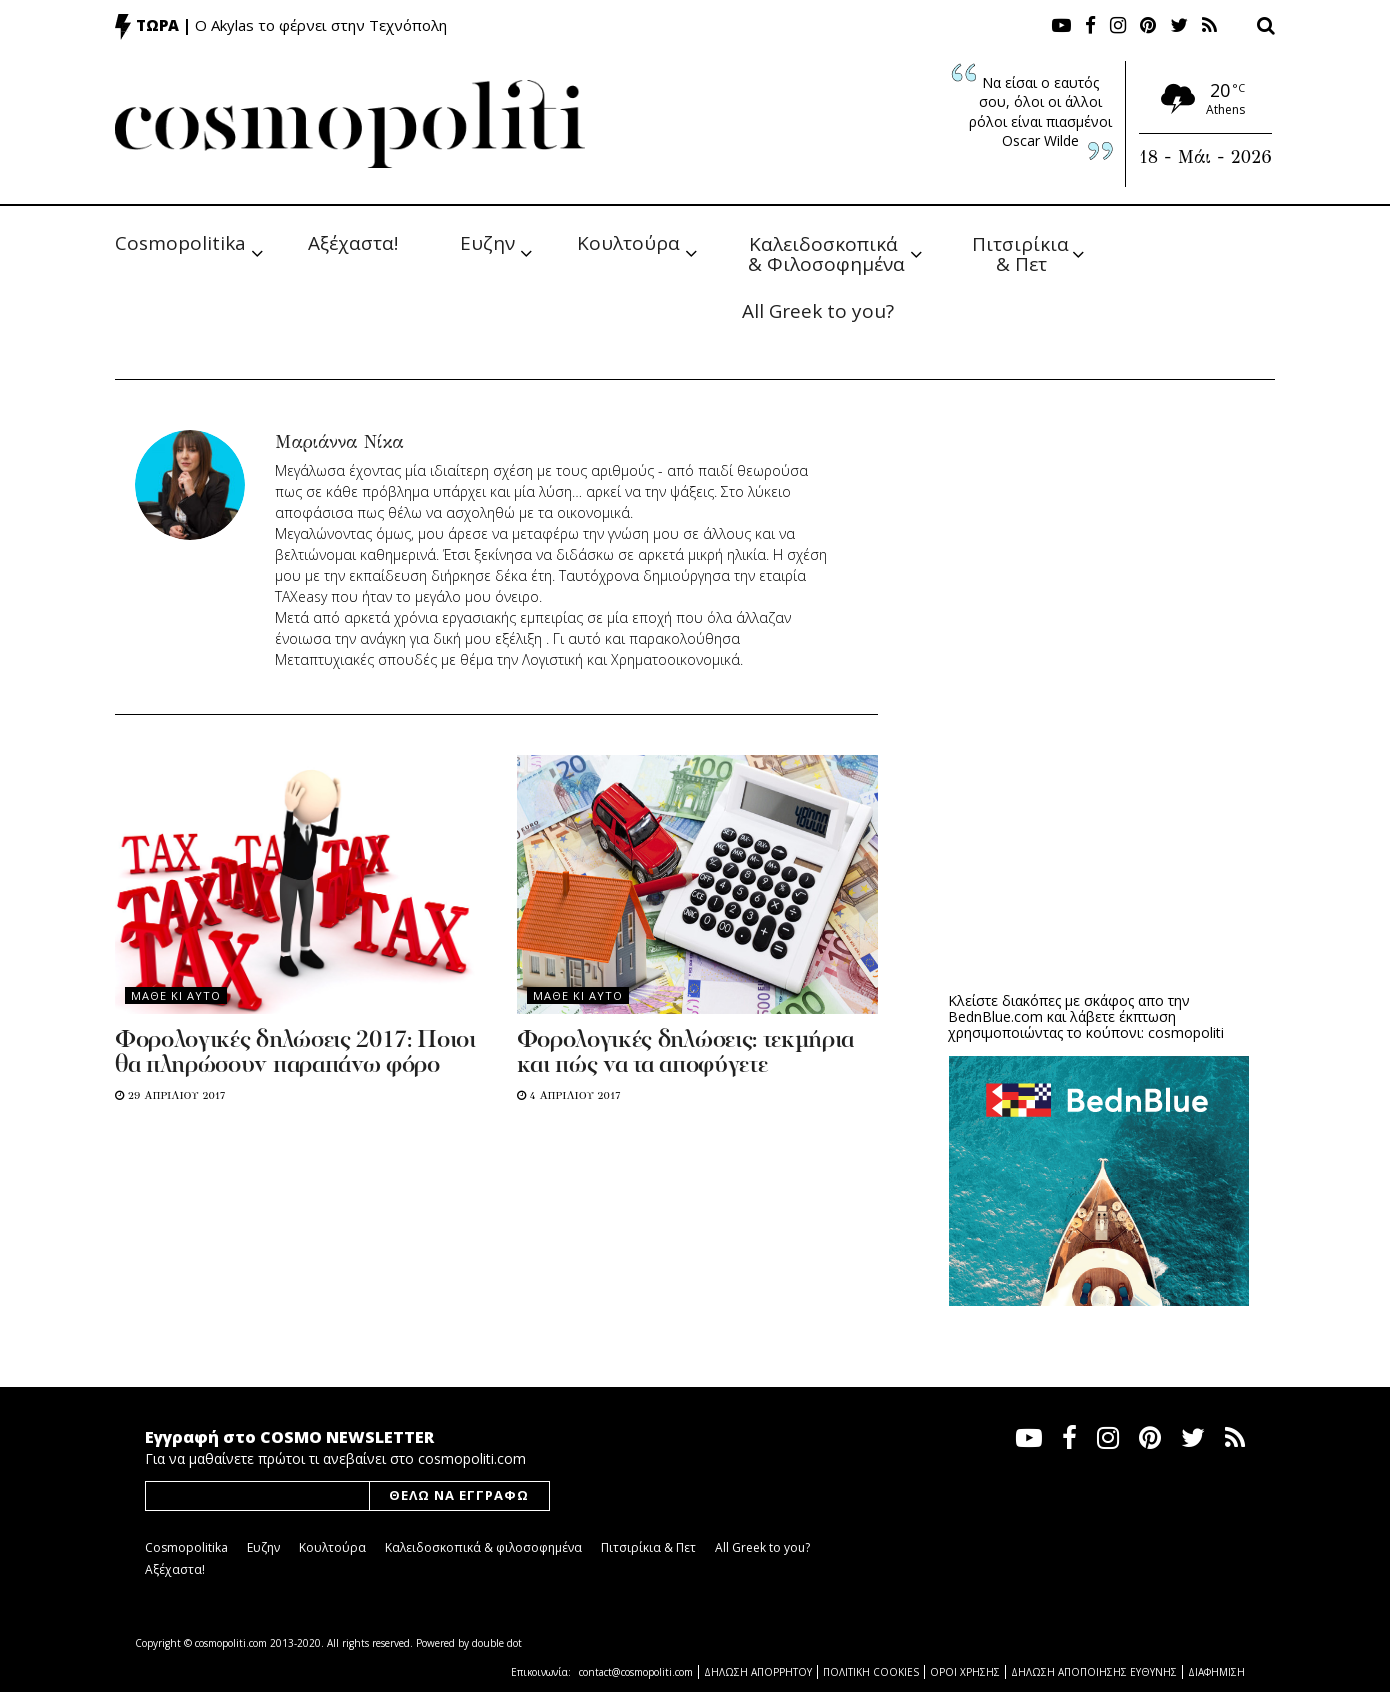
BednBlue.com (995, 1016)
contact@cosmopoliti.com (636, 1672)
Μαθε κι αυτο (176, 995)
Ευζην (487, 243)
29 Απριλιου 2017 (170, 1095)
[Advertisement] (1099, 821)
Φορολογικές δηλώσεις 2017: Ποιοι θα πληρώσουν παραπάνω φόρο (295, 1053)
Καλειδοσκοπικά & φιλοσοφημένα (483, 1547)
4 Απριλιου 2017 (569, 1095)
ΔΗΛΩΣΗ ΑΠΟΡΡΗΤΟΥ (758, 1672)
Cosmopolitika (180, 243)
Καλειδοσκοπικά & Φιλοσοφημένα (826, 252)
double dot (497, 1643)
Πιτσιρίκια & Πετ (1023, 252)
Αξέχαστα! (353, 243)
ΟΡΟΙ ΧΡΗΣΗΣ (965, 1672)
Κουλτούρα (628, 243)
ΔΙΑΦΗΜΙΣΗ (1216, 1672)
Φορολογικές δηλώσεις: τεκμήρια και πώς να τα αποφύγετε (685, 1053)
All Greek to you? (818, 311)
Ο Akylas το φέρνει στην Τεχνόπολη (321, 25)
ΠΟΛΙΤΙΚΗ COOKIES (871, 1672)
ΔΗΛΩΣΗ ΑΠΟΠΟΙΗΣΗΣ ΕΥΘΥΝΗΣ (1094, 1672)
